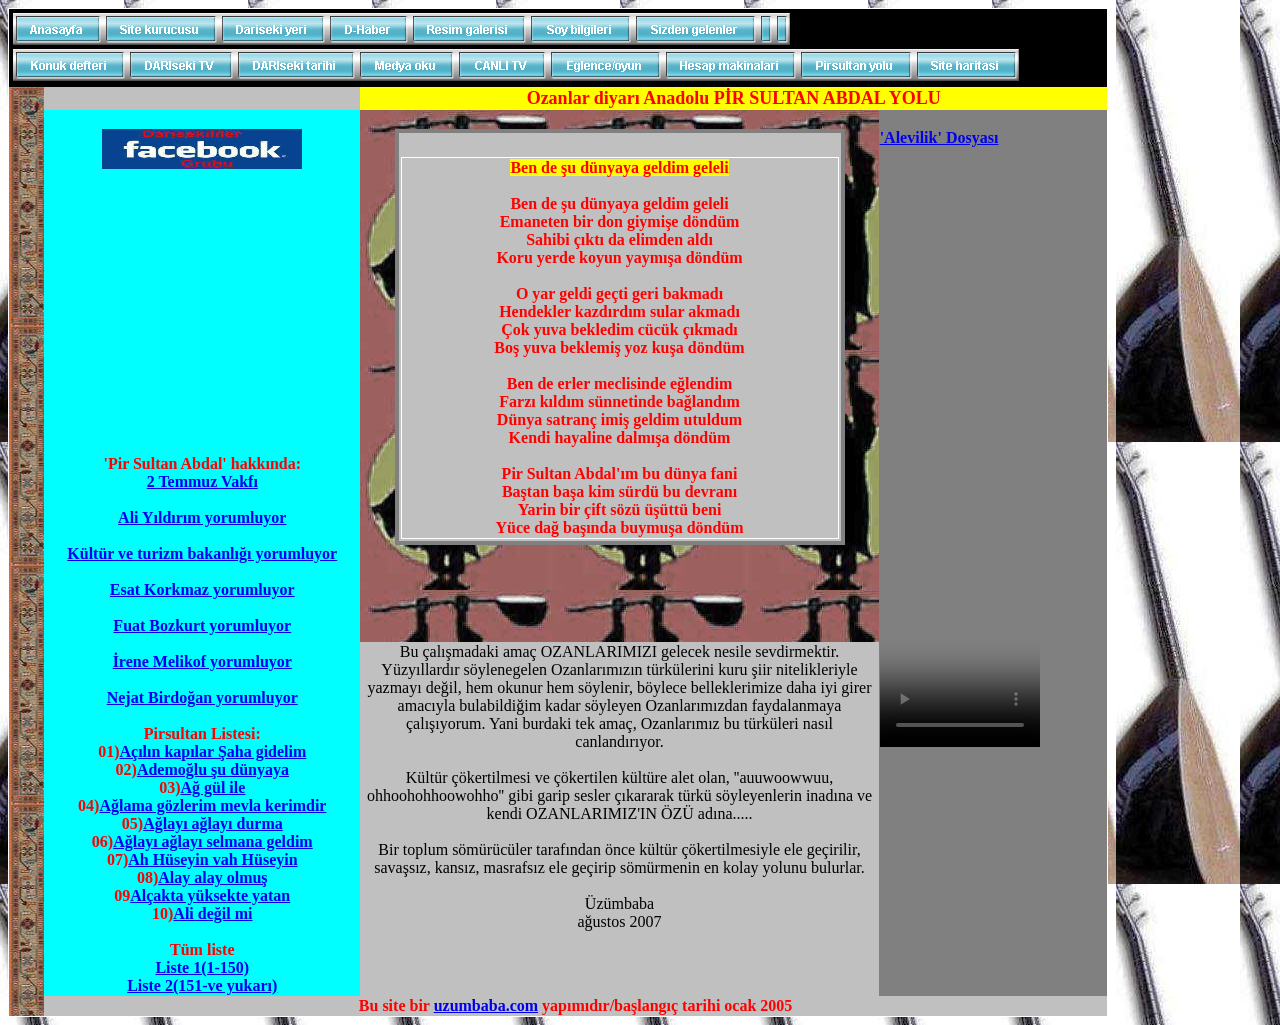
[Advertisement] (202, 312)
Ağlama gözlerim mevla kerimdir (212, 805)
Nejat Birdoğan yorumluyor (202, 697)
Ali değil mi (212, 913)
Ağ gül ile (212, 787)
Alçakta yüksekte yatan (210, 895)
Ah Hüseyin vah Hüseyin (212, 859)
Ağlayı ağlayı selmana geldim (213, 841)
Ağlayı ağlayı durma (213, 823)
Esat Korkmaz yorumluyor (202, 589)
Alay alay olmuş (212, 877)
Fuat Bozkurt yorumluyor (202, 625)
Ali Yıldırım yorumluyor (202, 517)
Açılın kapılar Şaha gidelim (212, 751)
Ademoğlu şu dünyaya (213, 769)
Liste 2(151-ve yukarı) (202, 985)
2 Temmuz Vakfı (202, 481)
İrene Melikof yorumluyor (202, 661)
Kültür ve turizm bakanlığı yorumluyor (202, 553)
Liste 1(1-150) (202, 967)
